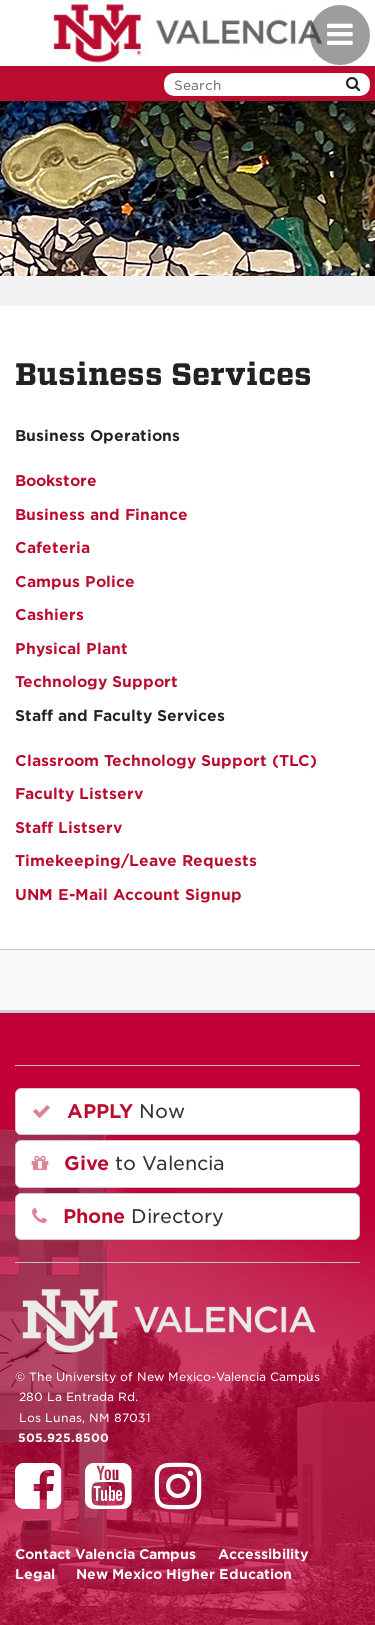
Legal (35, 1574)
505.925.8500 (63, 1438)
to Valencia (128, 1163)
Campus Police (75, 582)
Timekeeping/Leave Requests (136, 861)
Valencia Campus (105, 1554)
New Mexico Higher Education (184, 1574)
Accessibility (263, 1554)
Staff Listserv (68, 828)
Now (108, 1111)
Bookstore (56, 481)
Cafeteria (52, 548)
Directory (128, 1216)
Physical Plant (71, 649)
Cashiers (49, 615)
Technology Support (96, 682)
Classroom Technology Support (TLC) (166, 761)
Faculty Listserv (79, 794)
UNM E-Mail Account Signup (128, 895)
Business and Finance (101, 515)
